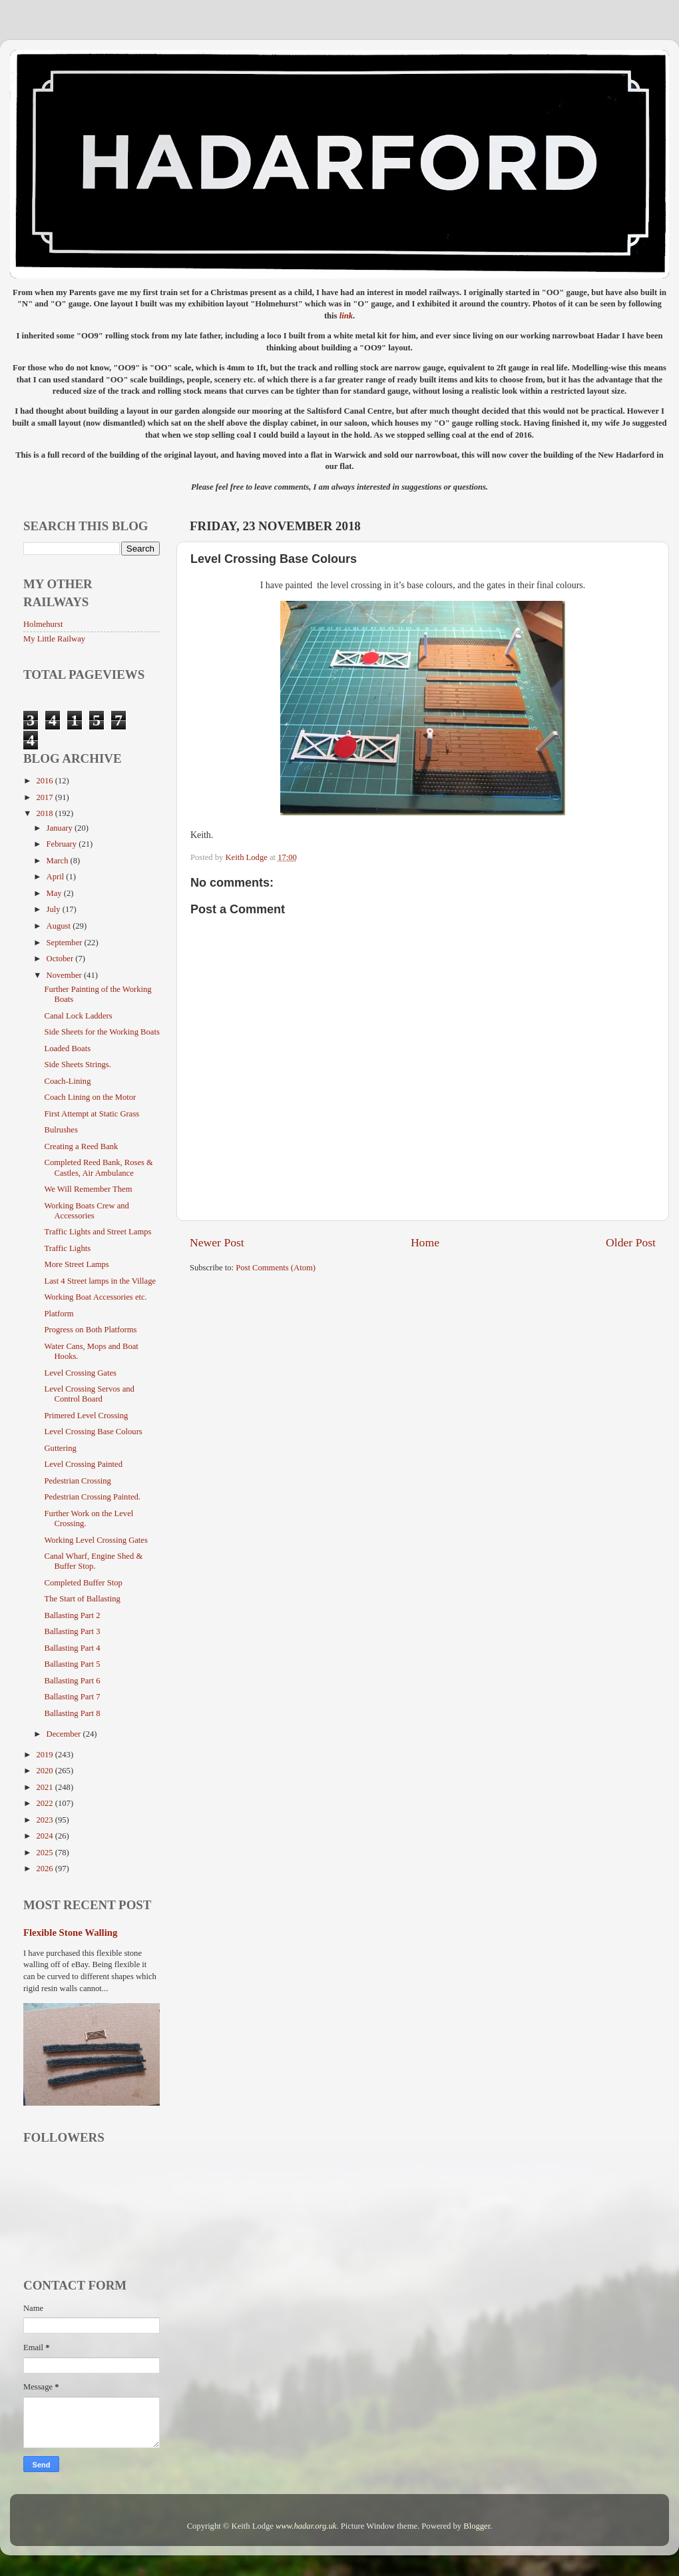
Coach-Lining (67, 1081)
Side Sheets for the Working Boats (101, 1032)
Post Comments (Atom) (276, 1267)
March (59, 860)
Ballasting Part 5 (72, 1664)
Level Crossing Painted (83, 1464)
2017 (45, 797)
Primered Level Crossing (86, 1415)
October (61, 958)
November (65, 975)
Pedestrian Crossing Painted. (92, 1497)
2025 (45, 1852)
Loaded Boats (67, 1048)
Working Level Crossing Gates (95, 1540)
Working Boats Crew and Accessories (86, 1210)
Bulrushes (60, 1129)
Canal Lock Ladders (78, 1016)
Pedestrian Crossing (77, 1481)
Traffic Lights (67, 1248)
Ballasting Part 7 (72, 1696)
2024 (45, 1836)
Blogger (476, 2526)
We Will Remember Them (88, 1189)
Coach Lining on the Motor (90, 1097)
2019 (45, 1754)
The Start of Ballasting (82, 1598)
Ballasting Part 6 (72, 1680)
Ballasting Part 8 (72, 1713)
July (55, 909)
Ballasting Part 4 (72, 1648)
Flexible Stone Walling (70, 1932)
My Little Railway (54, 639)
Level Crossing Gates (80, 1373)
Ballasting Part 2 (72, 1615)
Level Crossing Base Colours (93, 1431)
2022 (45, 1803)
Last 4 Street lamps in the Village (100, 1281)
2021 (45, 1787)
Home (425, 1242)
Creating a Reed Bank (81, 1146)
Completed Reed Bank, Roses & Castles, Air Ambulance (98, 1167)
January (61, 828)
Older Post (631, 1242)
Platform (58, 1313)
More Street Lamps (76, 1264)
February (63, 844)
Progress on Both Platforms (90, 1329)
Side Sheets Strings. (77, 1064)
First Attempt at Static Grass (91, 1113)
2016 (45, 780)
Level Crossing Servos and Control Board (89, 1394)
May (55, 893)
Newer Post (217, 1242)
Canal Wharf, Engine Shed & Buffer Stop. (93, 1561)
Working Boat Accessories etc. (95, 1297)
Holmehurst (43, 624)
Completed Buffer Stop (83, 1582)
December (65, 1734)
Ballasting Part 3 (72, 1631)
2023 (45, 1820)
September (66, 942)
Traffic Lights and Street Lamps (97, 1231)
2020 (45, 1770)
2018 (45, 813)
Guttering (60, 1448)
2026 (45, 1868)
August (60, 926)
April (57, 876)
